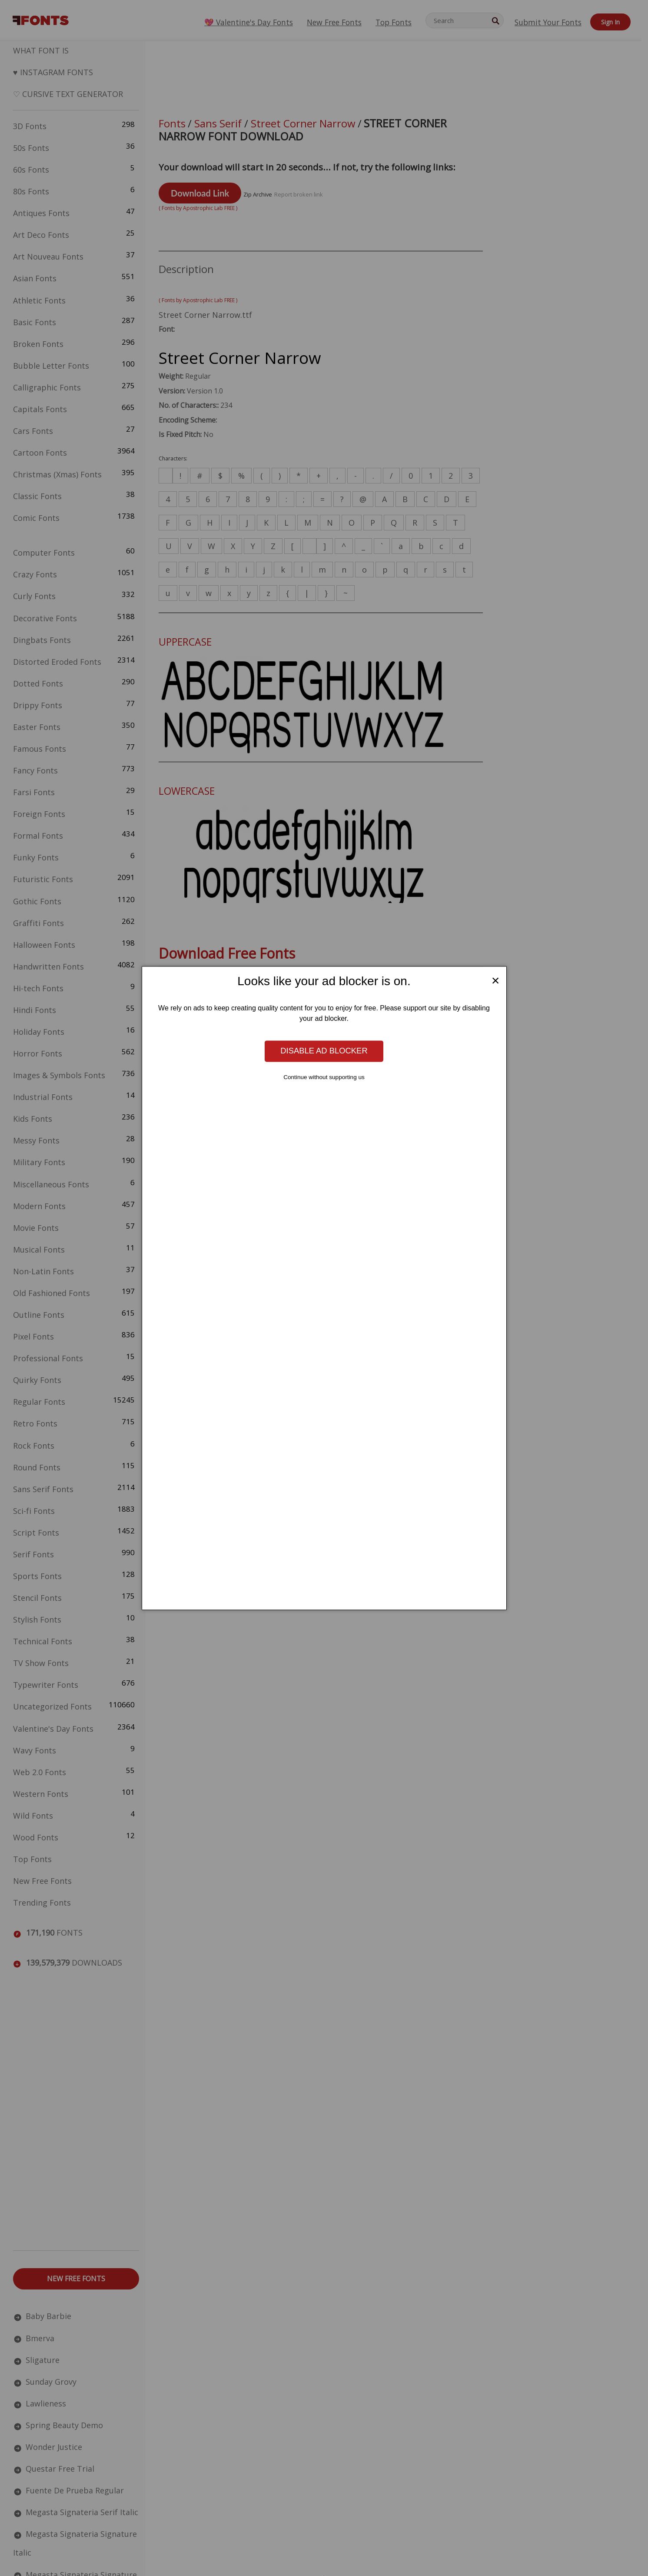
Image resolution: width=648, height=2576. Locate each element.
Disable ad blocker (323, 1051)
